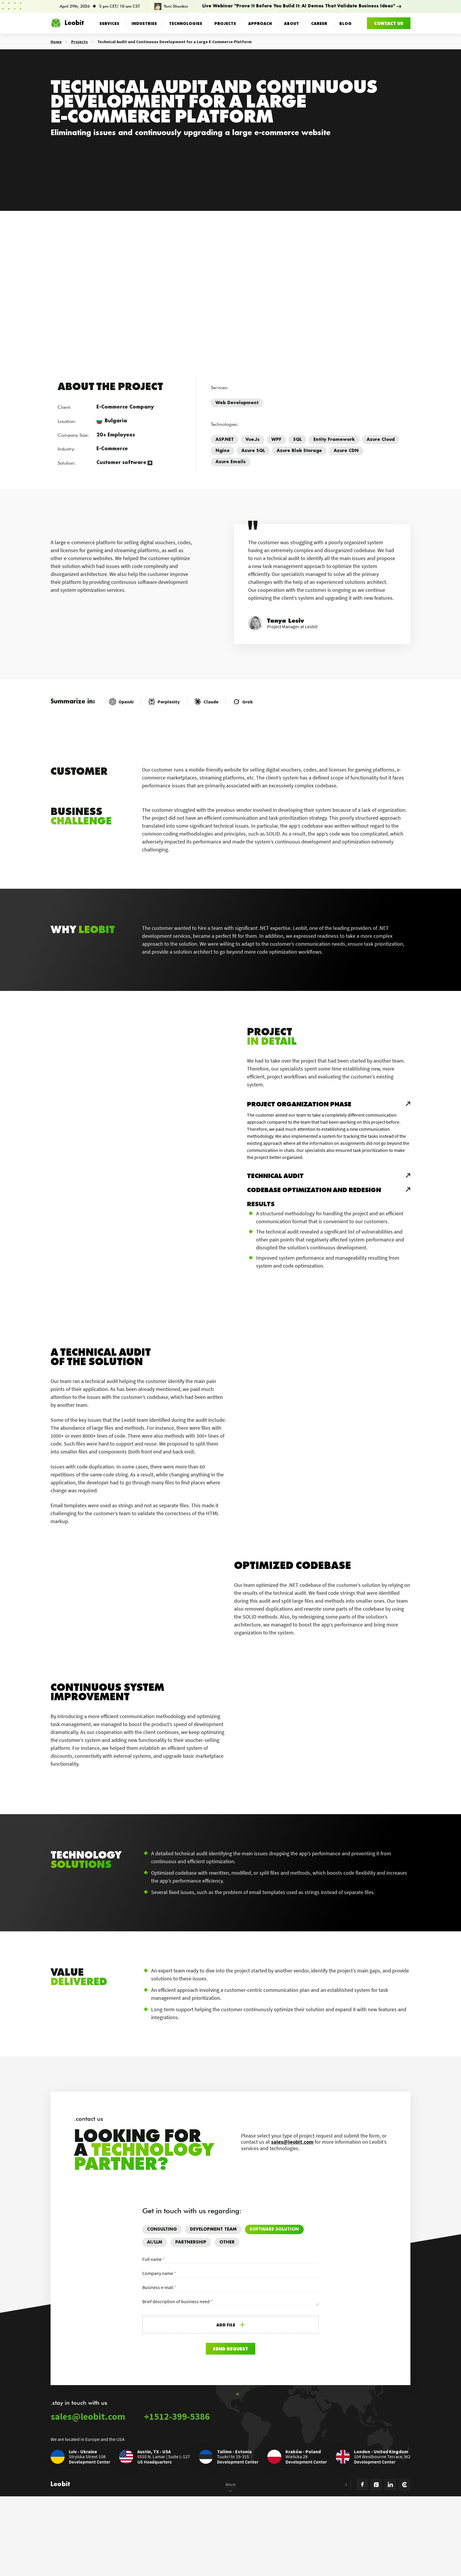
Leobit (67, 23)
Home (56, 41)
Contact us (388, 23)
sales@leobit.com (292, 2301)
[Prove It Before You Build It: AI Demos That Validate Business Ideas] (230, 6)
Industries (144, 23)
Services (109, 23)
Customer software (121, 463)
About (291, 23)
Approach (260, 23)
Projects (225, 23)
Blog (345, 23)
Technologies (185, 23)
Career (319, 23)
